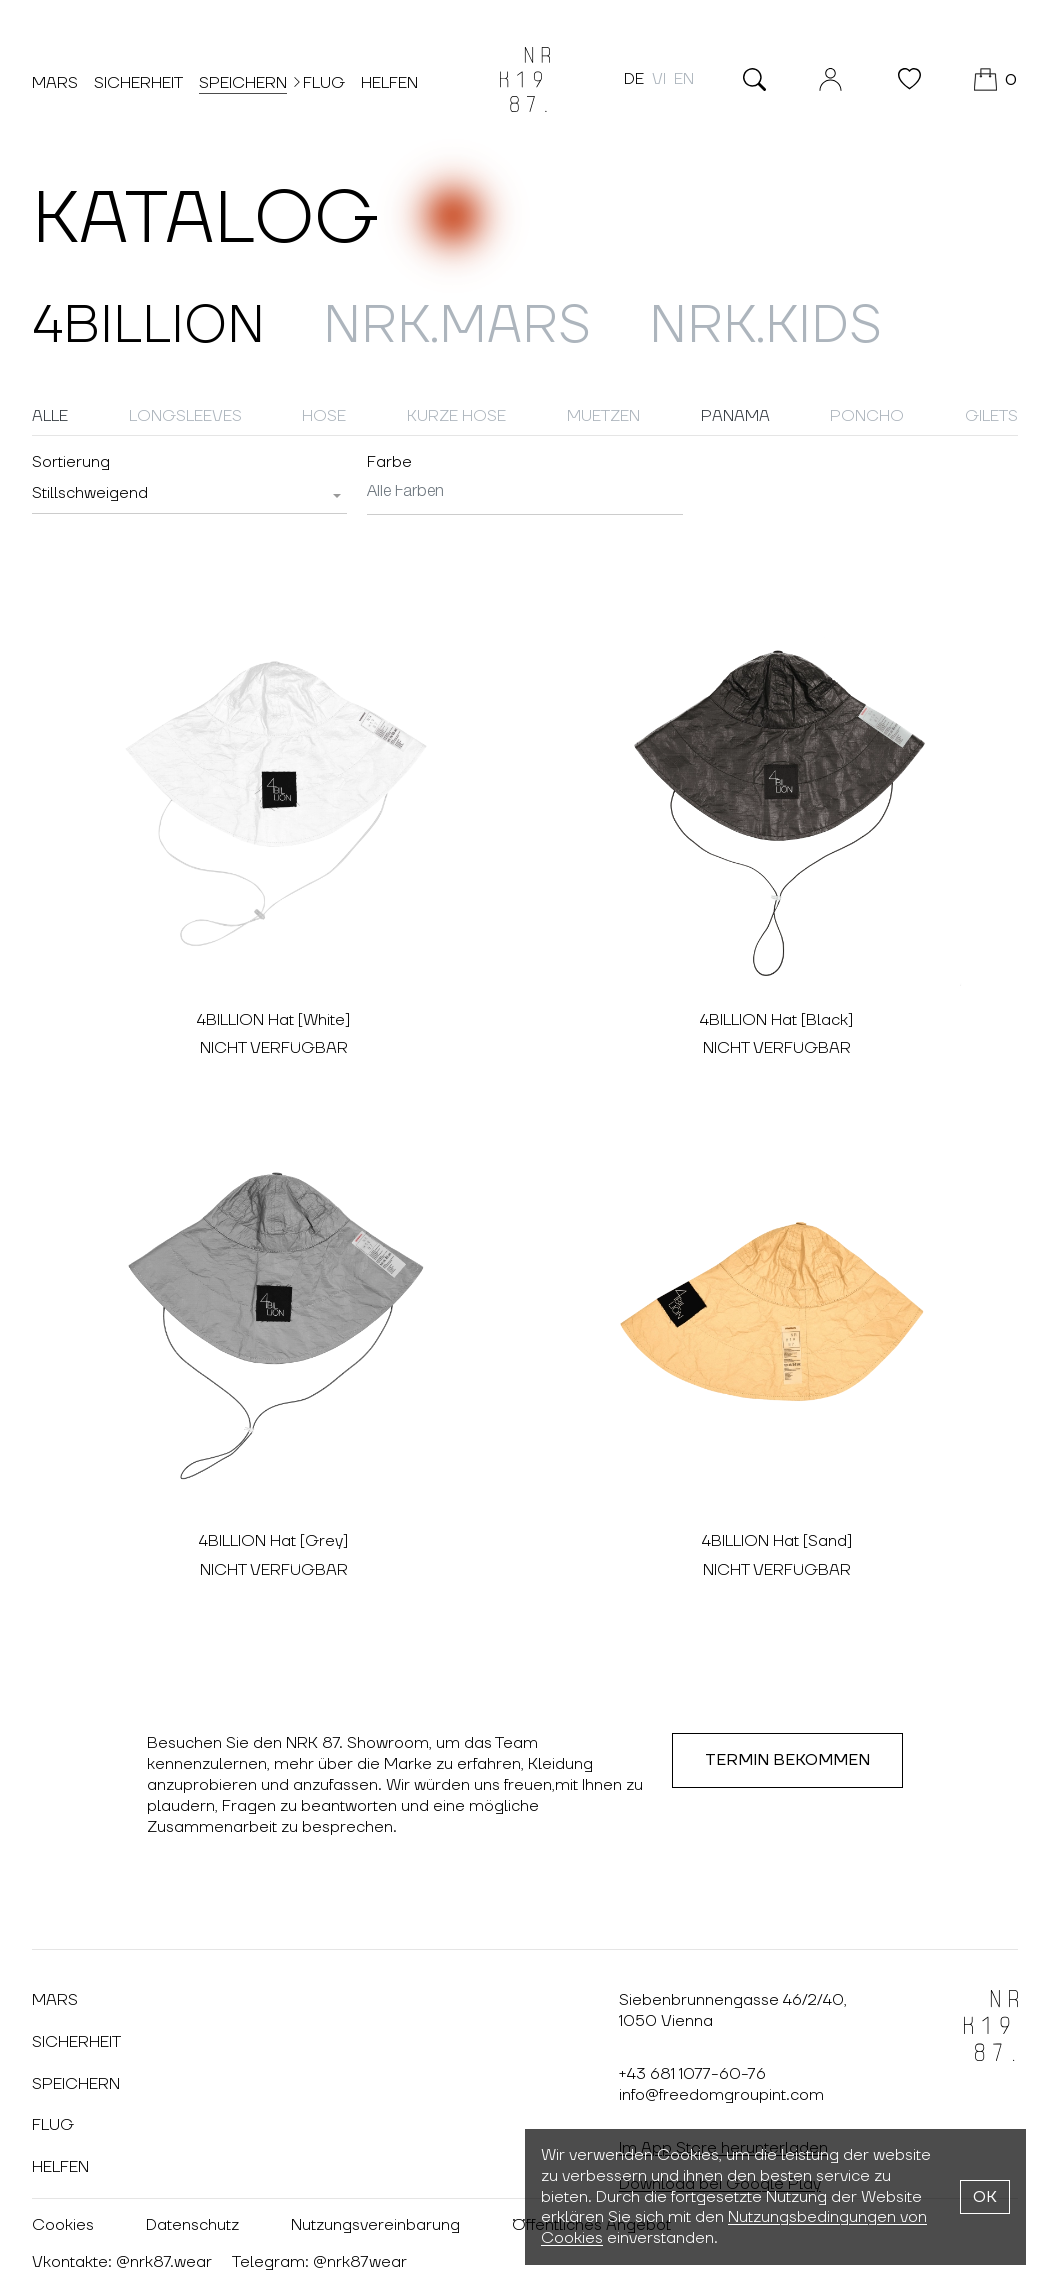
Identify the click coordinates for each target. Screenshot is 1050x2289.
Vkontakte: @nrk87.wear (122, 2262)
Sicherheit (138, 83)
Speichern (243, 82)
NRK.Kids (765, 326)
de (634, 79)
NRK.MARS (457, 326)
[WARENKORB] (995, 79)
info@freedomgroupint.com (721, 2095)
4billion (148, 326)
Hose (324, 416)
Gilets (991, 416)
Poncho (867, 416)
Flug (324, 83)
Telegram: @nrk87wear (319, 2262)
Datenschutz (192, 2225)
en (684, 79)
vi (659, 79)
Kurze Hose (456, 416)
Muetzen (603, 416)
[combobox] (189, 494)
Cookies (63, 2225)
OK (985, 2197)
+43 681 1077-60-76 (692, 2074)
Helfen (389, 83)
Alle (50, 416)
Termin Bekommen (787, 1760)
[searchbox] (524, 492)
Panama (735, 416)
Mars (55, 83)
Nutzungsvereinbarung (375, 2225)
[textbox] (90, 493)
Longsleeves (185, 416)
